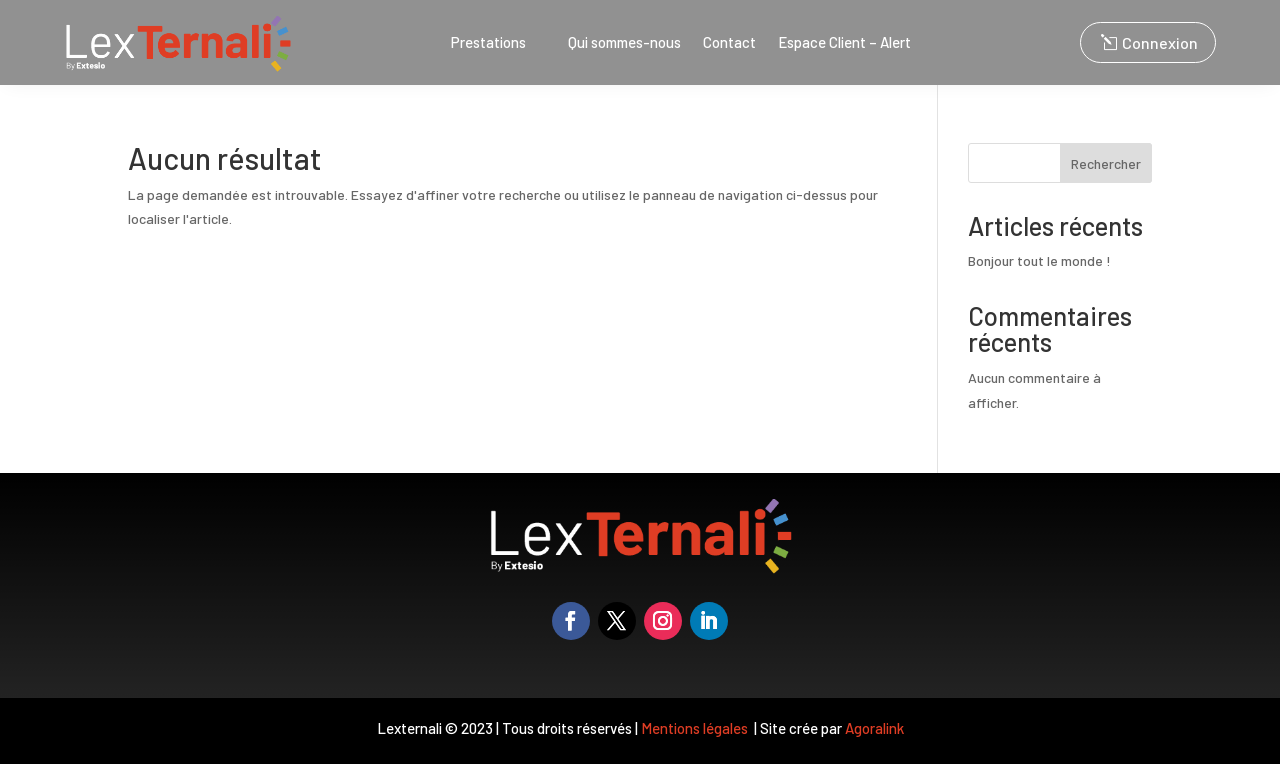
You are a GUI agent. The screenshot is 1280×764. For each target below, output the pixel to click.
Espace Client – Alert (844, 43)
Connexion (1160, 42)
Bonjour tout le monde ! (1039, 260)
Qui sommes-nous (624, 43)
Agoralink (874, 728)
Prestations (488, 43)
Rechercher (1106, 163)
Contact (729, 43)
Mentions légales (696, 728)
